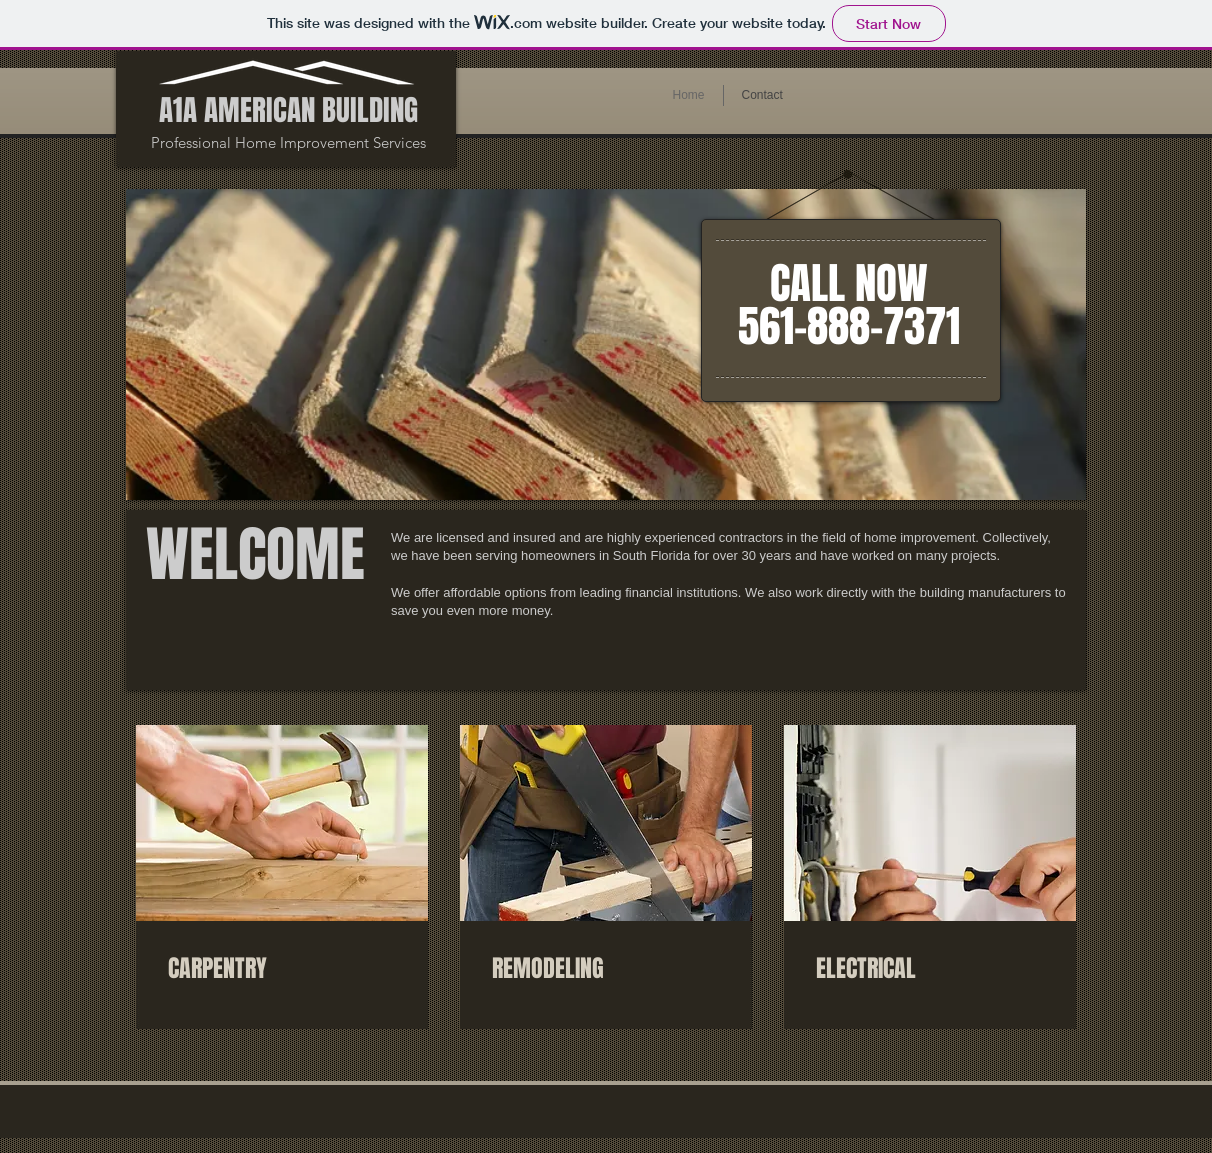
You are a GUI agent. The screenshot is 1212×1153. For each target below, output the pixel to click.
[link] (282, 969)
